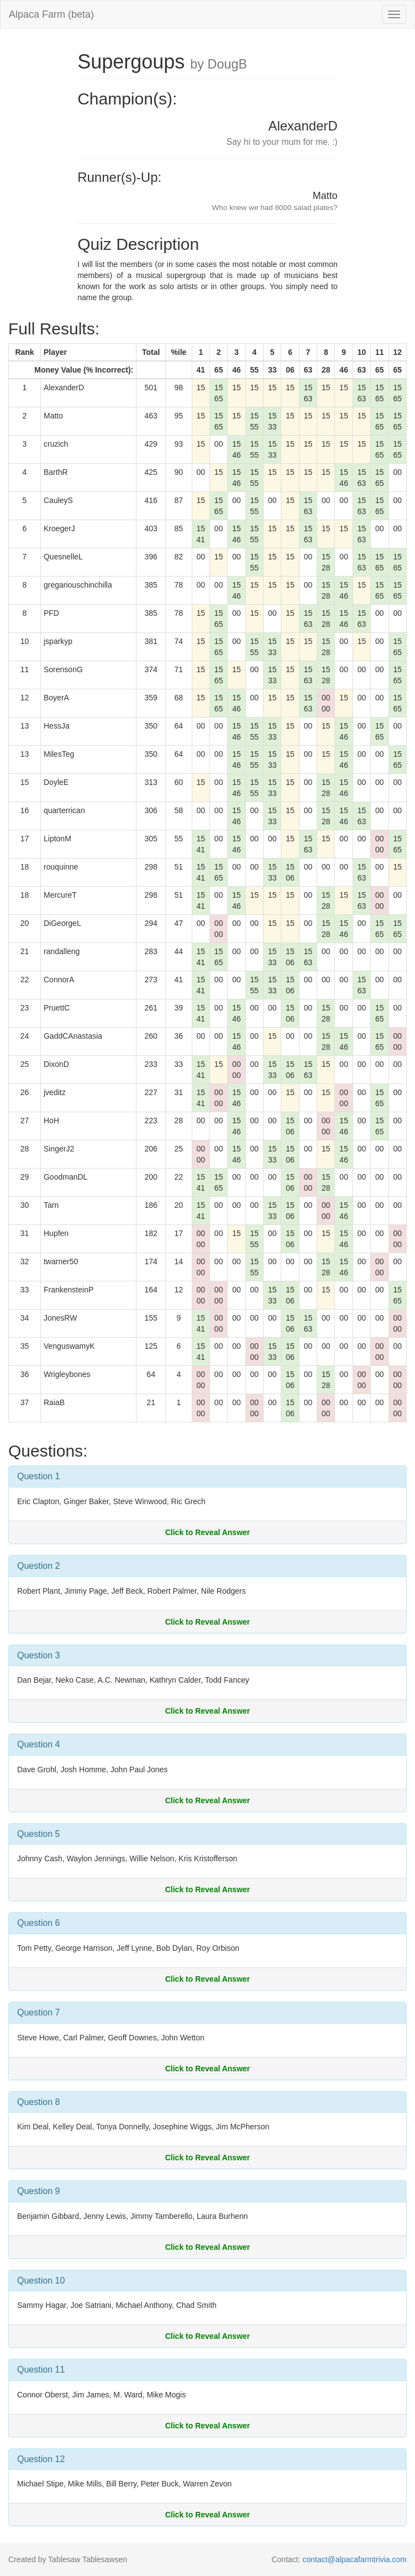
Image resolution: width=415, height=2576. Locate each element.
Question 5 (38, 1834)
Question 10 (41, 2280)
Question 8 (38, 2102)
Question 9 (38, 2191)
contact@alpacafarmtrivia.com (354, 2559)
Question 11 (41, 2369)
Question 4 (38, 1744)
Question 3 (38, 1655)
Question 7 (38, 2012)
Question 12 (41, 2459)
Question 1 (38, 1476)
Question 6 (38, 1923)
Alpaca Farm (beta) (51, 14)
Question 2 (38, 1565)
